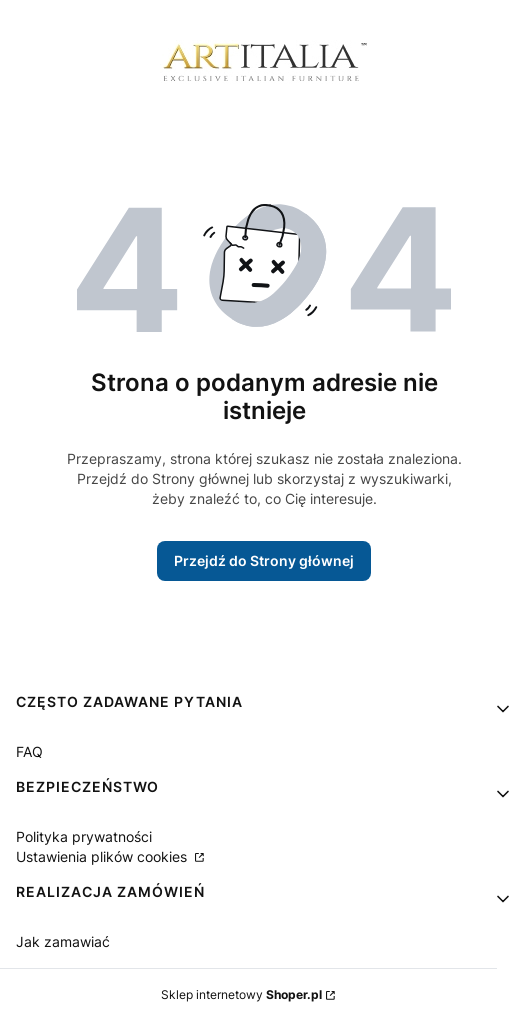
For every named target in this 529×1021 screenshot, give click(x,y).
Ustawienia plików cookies (103, 856)
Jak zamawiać (63, 941)
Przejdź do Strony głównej (264, 560)
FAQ (29, 751)
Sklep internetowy (241, 994)
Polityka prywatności (84, 836)
